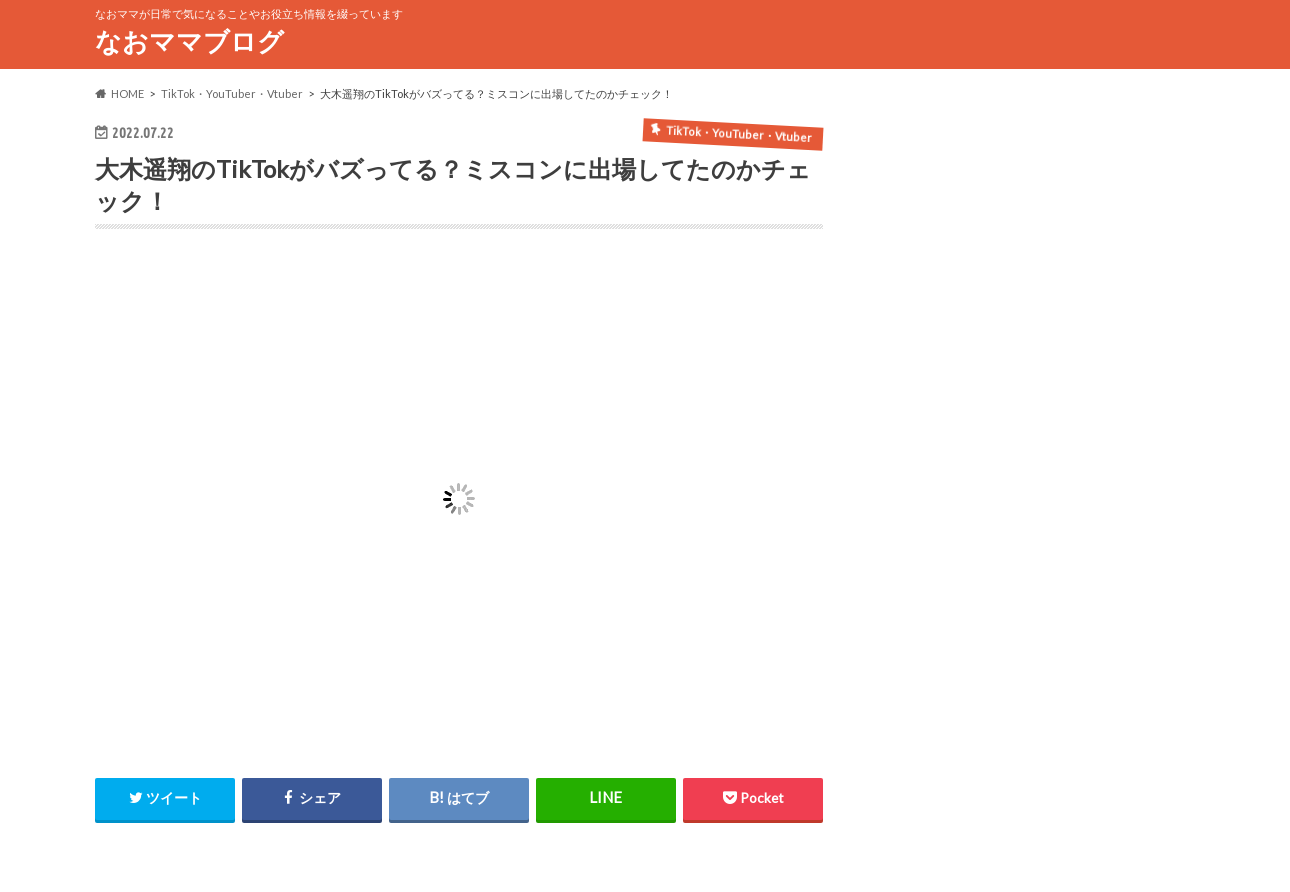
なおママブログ (189, 41)
